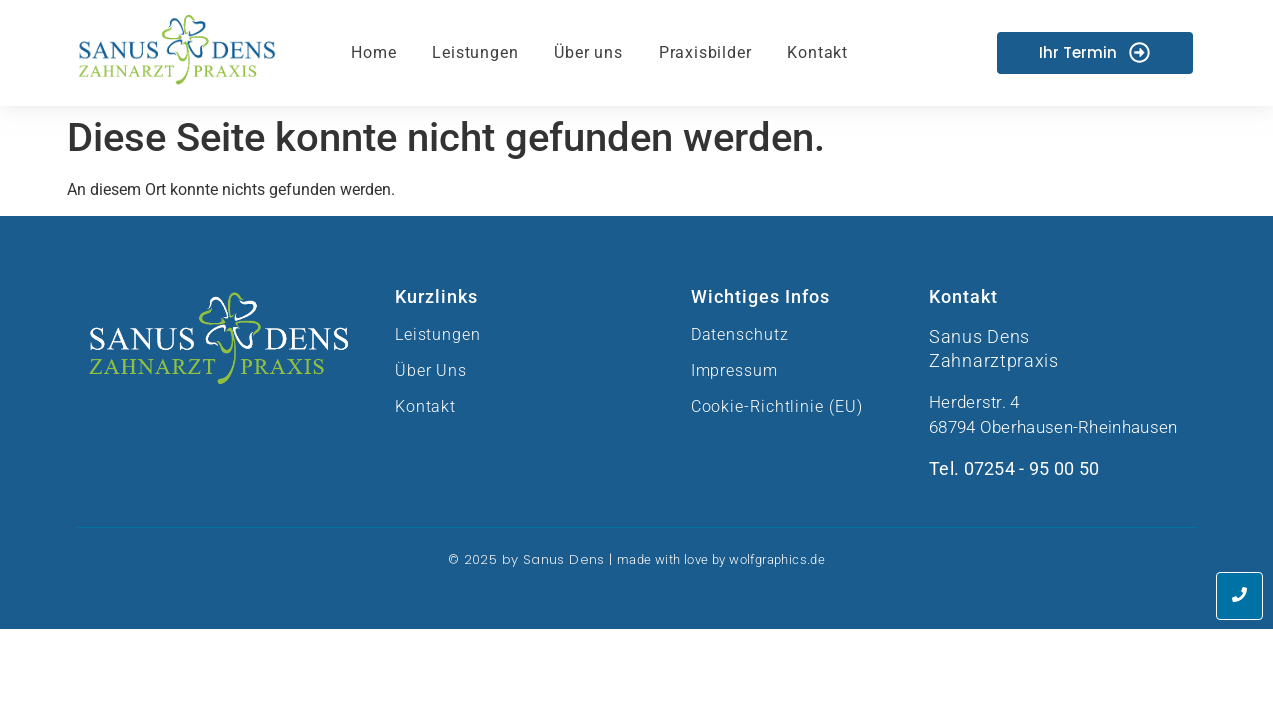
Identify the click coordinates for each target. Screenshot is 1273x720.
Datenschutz (740, 334)
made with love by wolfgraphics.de (721, 559)
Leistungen (438, 334)
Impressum (734, 370)
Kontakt (425, 406)
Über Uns (431, 370)
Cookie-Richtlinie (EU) (777, 406)
